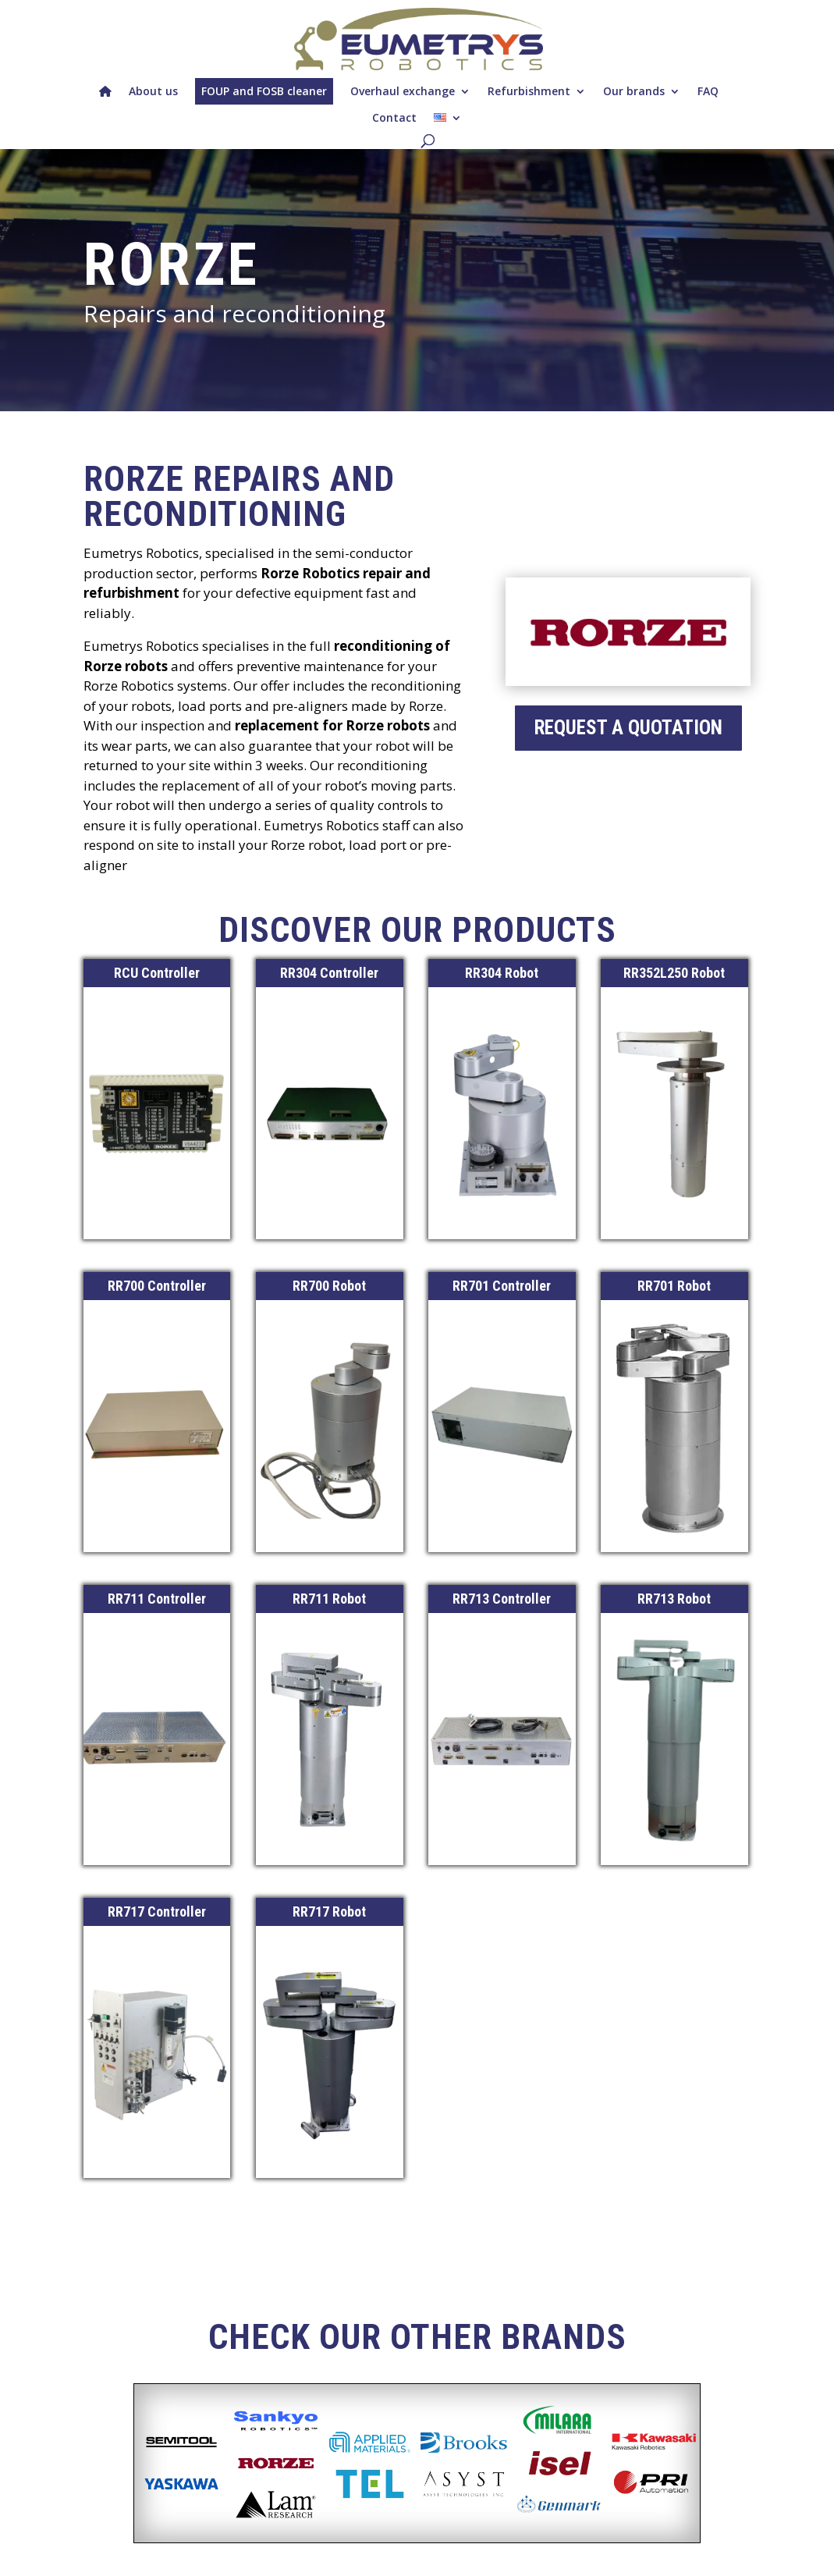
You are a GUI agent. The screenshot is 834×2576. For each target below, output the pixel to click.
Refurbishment (529, 90)
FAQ (708, 90)
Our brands (634, 90)
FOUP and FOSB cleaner (264, 90)
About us (153, 90)
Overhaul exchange (402, 90)
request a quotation (628, 727)
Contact (394, 117)
